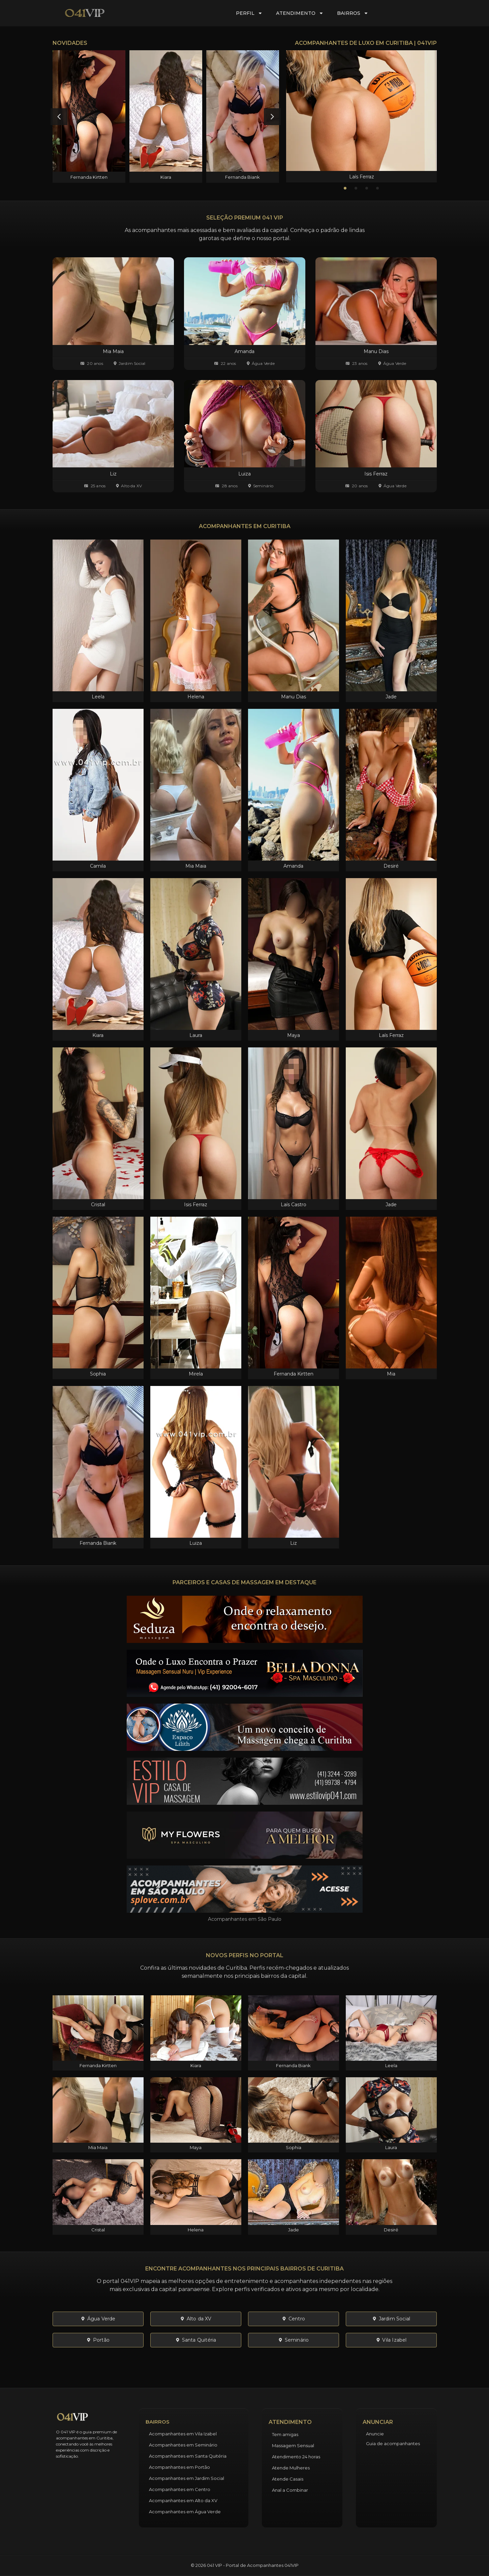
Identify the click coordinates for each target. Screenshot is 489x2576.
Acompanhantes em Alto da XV (183, 2500)
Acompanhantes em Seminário (183, 2445)
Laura (195, 1035)
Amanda (293, 866)
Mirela (196, 1374)
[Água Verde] (248, 363)
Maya (293, 1035)
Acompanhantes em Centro (179, 2489)
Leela (98, 697)
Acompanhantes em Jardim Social (186, 2478)
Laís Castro (293, 1205)
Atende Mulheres (291, 2467)
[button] (59, 116)
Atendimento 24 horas (296, 2456)
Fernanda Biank (242, 177)
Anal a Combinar (290, 2490)
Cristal (98, 1205)
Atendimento (300, 13)
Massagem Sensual (293, 2445)
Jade (391, 697)
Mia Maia (195, 866)
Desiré (391, 866)
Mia (391, 1374)
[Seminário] (249, 486)
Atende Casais (287, 2479)
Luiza (195, 1543)
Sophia (98, 1374)
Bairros (352, 13)
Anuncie (375, 2433)
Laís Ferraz (361, 177)
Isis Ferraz (195, 1205)
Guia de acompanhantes (393, 2443)
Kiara (165, 177)
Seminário (263, 485)
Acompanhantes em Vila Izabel (183, 2433)
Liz (293, 1543)
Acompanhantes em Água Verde (185, 2511)
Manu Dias (293, 697)
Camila (98, 866)
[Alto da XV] (117, 486)
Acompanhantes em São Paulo (244, 1919)
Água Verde (263, 363)
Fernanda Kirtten (89, 177)
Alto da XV (131, 485)
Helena (195, 697)
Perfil (249, 13)
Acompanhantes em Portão (179, 2467)
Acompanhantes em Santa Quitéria (187, 2456)
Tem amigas (285, 2434)
